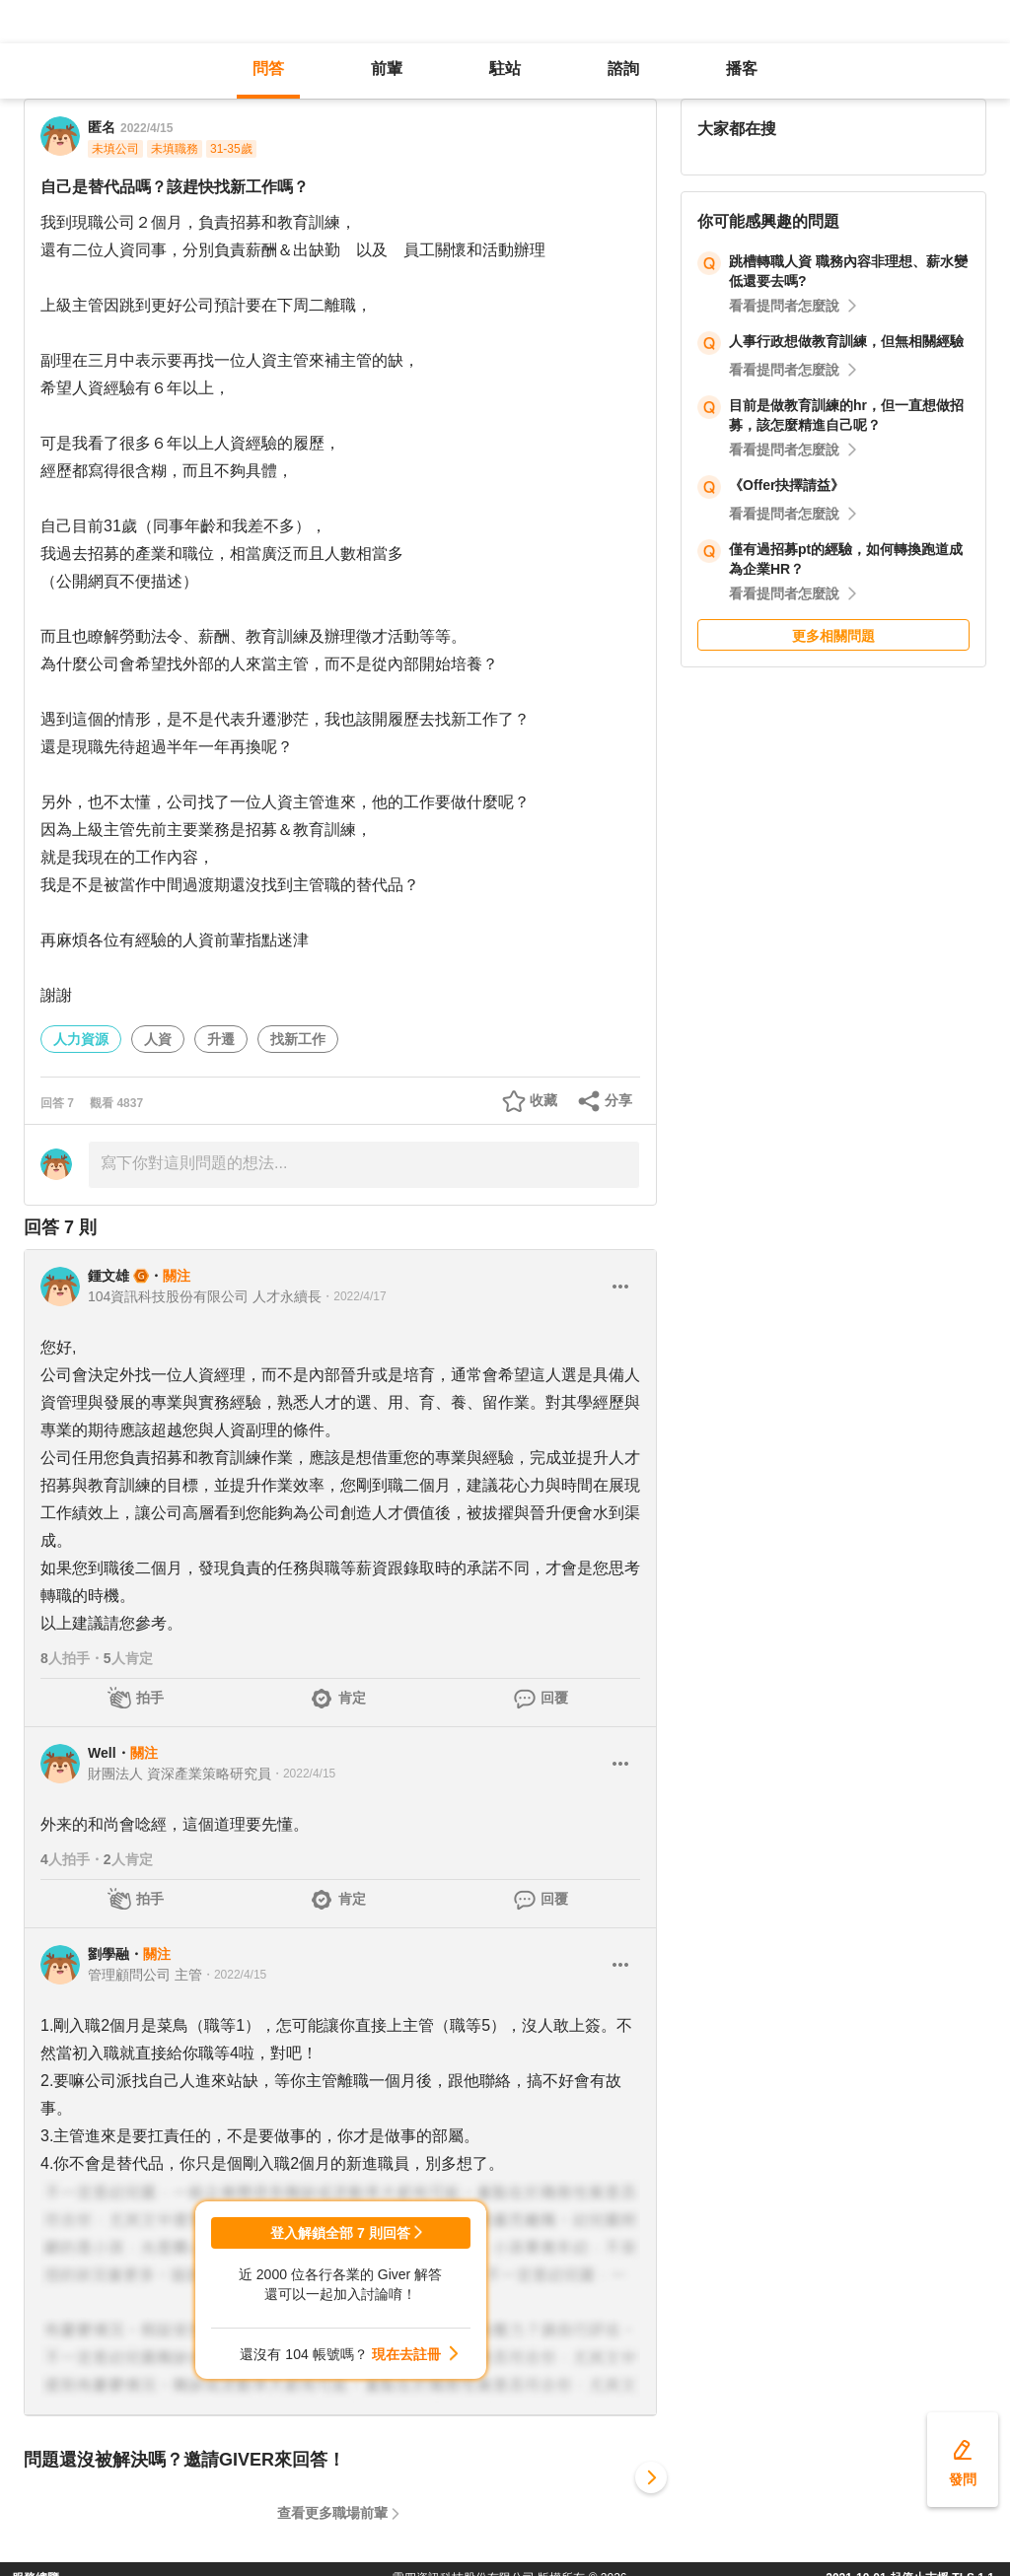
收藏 (543, 1100)
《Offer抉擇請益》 (786, 485)
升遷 (221, 1039)
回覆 (554, 1698)
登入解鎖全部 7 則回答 (340, 2233)
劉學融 (108, 1954)
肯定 (352, 1698)
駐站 (505, 68)
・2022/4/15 (303, 1773)
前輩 (386, 68)
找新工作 (297, 1039)
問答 (268, 68)
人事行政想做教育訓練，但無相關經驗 (846, 341)
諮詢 (623, 68)
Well (102, 1753)
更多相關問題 (833, 636)
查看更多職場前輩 (332, 2513)
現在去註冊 (406, 2354)
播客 (742, 68)
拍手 (150, 1698)
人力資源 (80, 1039)
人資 (158, 1039)
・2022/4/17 (354, 1296)
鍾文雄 (108, 1276)
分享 (618, 1100)
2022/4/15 (146, 128)
